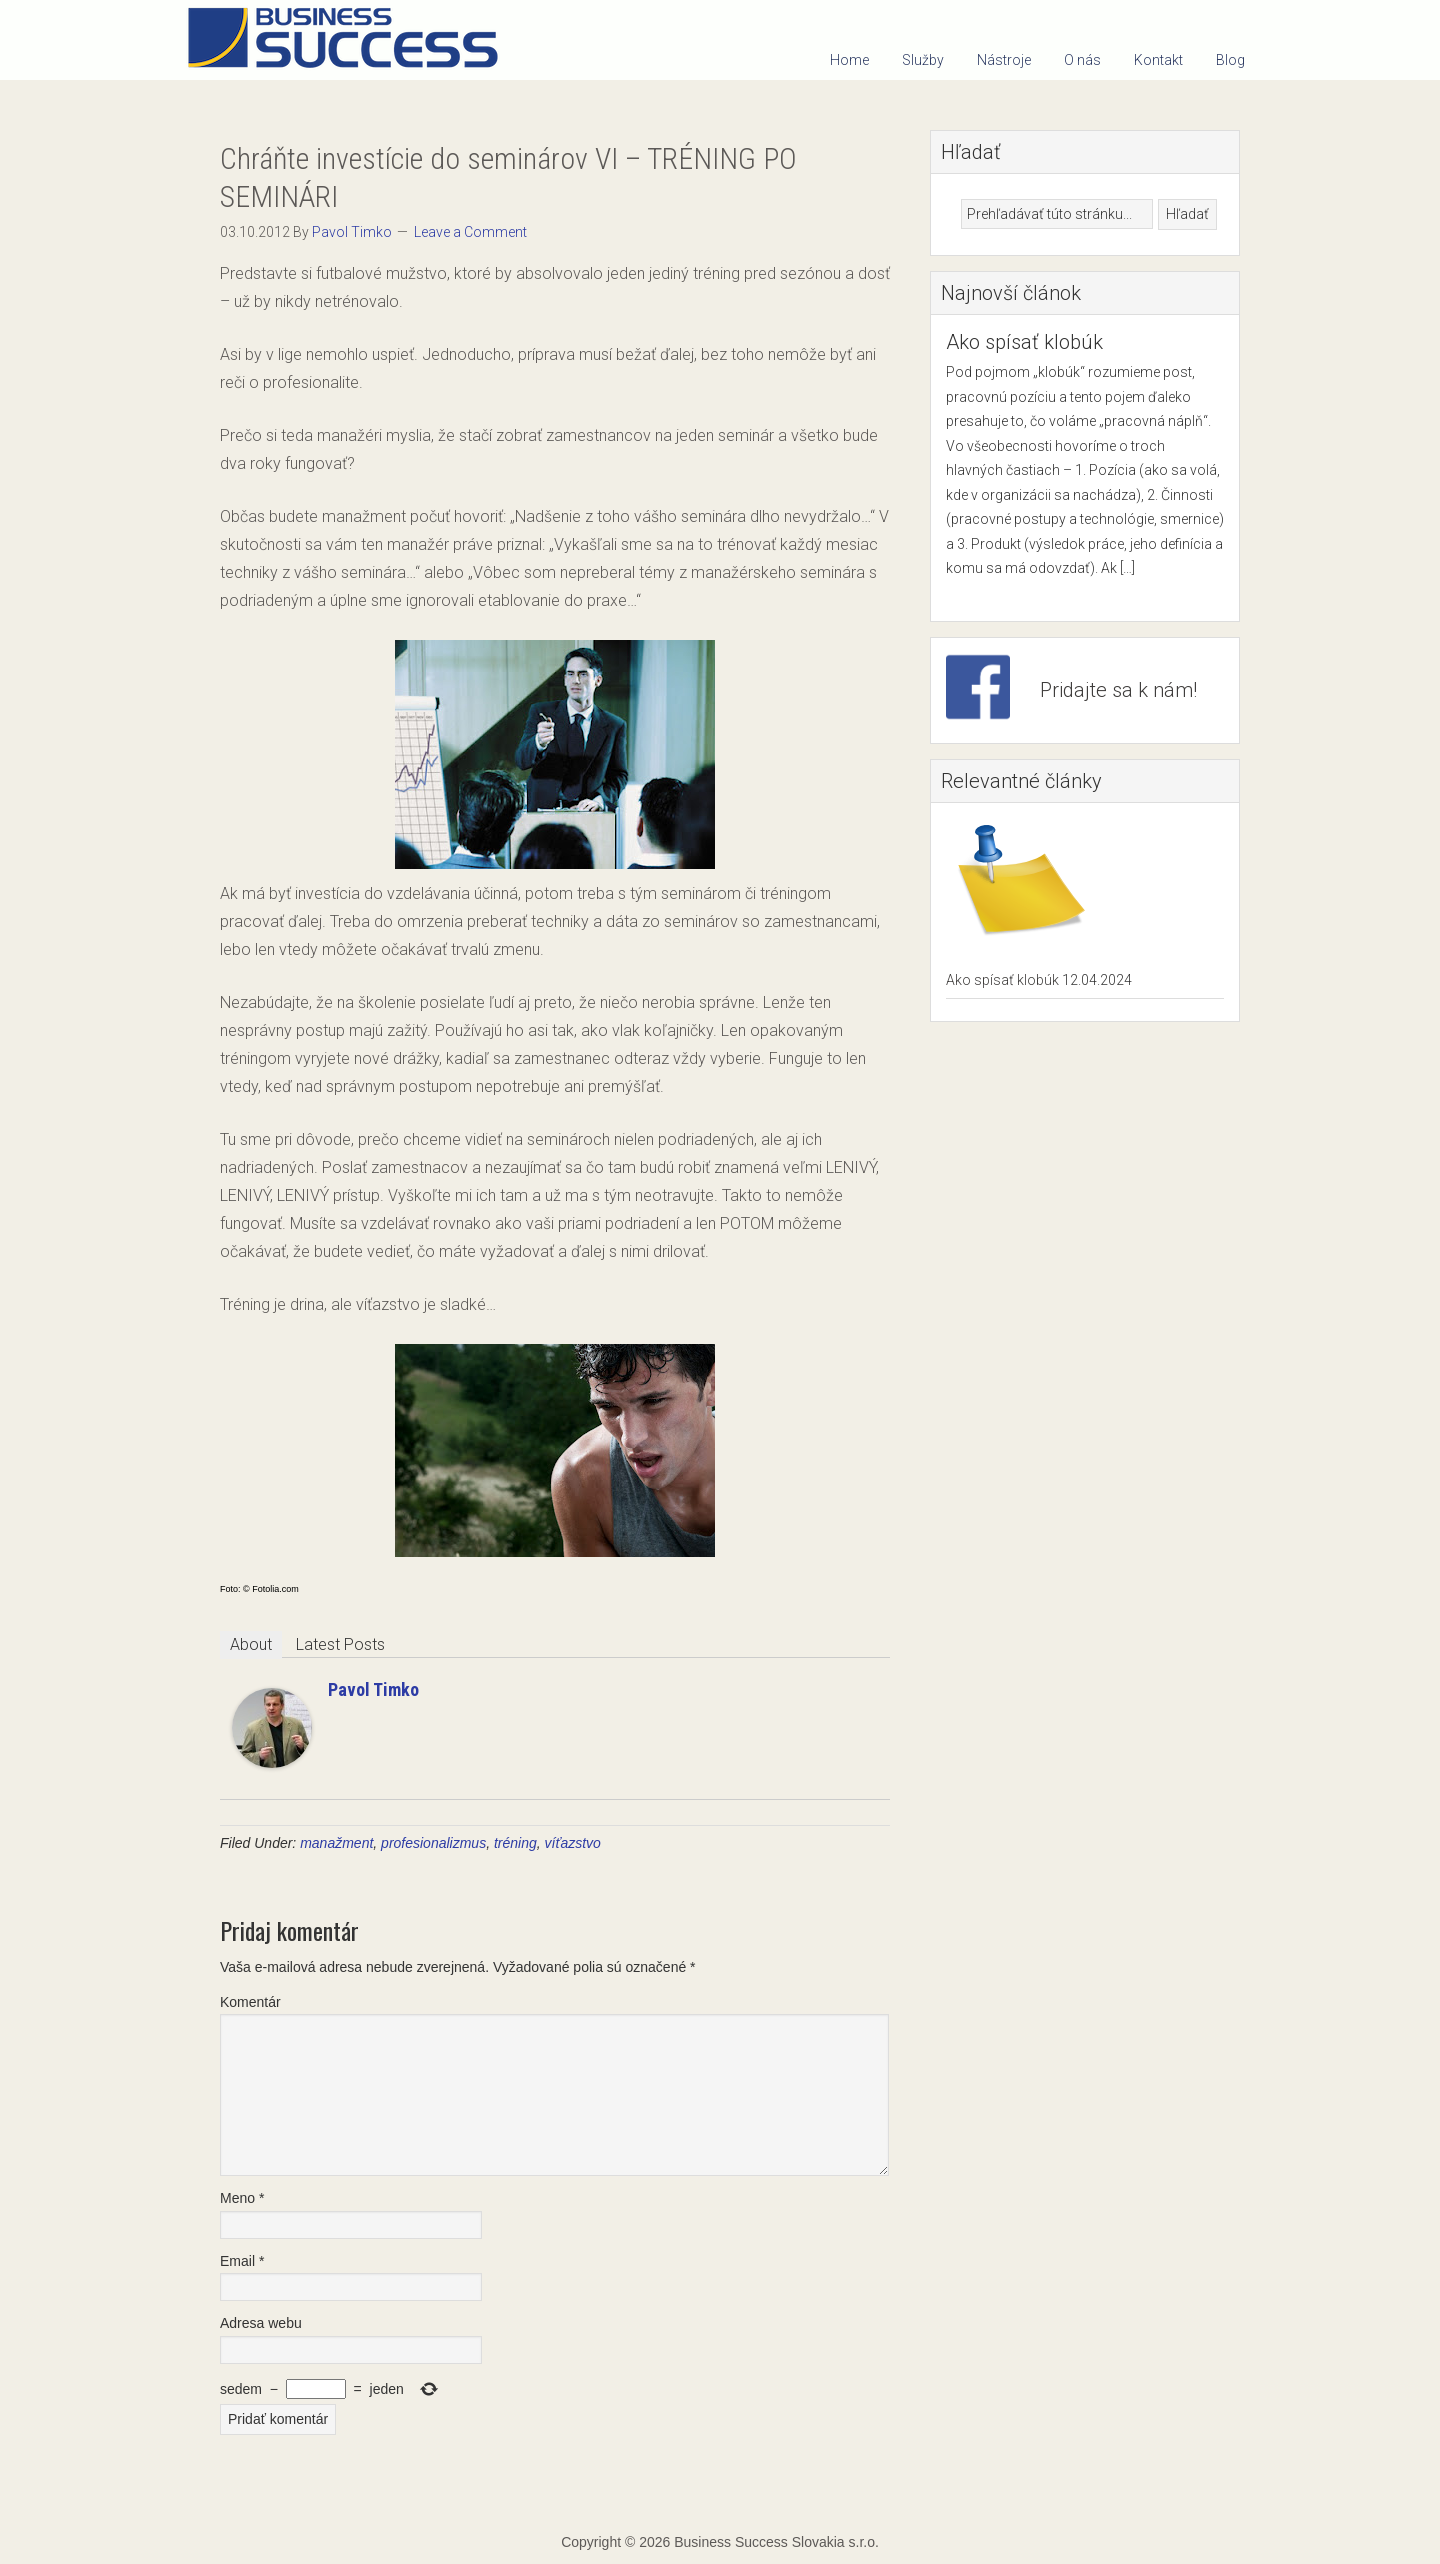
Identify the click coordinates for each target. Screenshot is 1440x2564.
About (251, 1644)
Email (242, 2261)
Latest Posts (340, 1644)
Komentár (250, 2002)
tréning (515, 1843)
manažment (336, 1843)
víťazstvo (573, 1843)
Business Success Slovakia (350, 40)
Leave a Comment (470, 232)
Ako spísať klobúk (1024, 342)
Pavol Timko (373, 1689)
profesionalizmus (433, 1843)
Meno (242, 2198)
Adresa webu (261, 2323)
